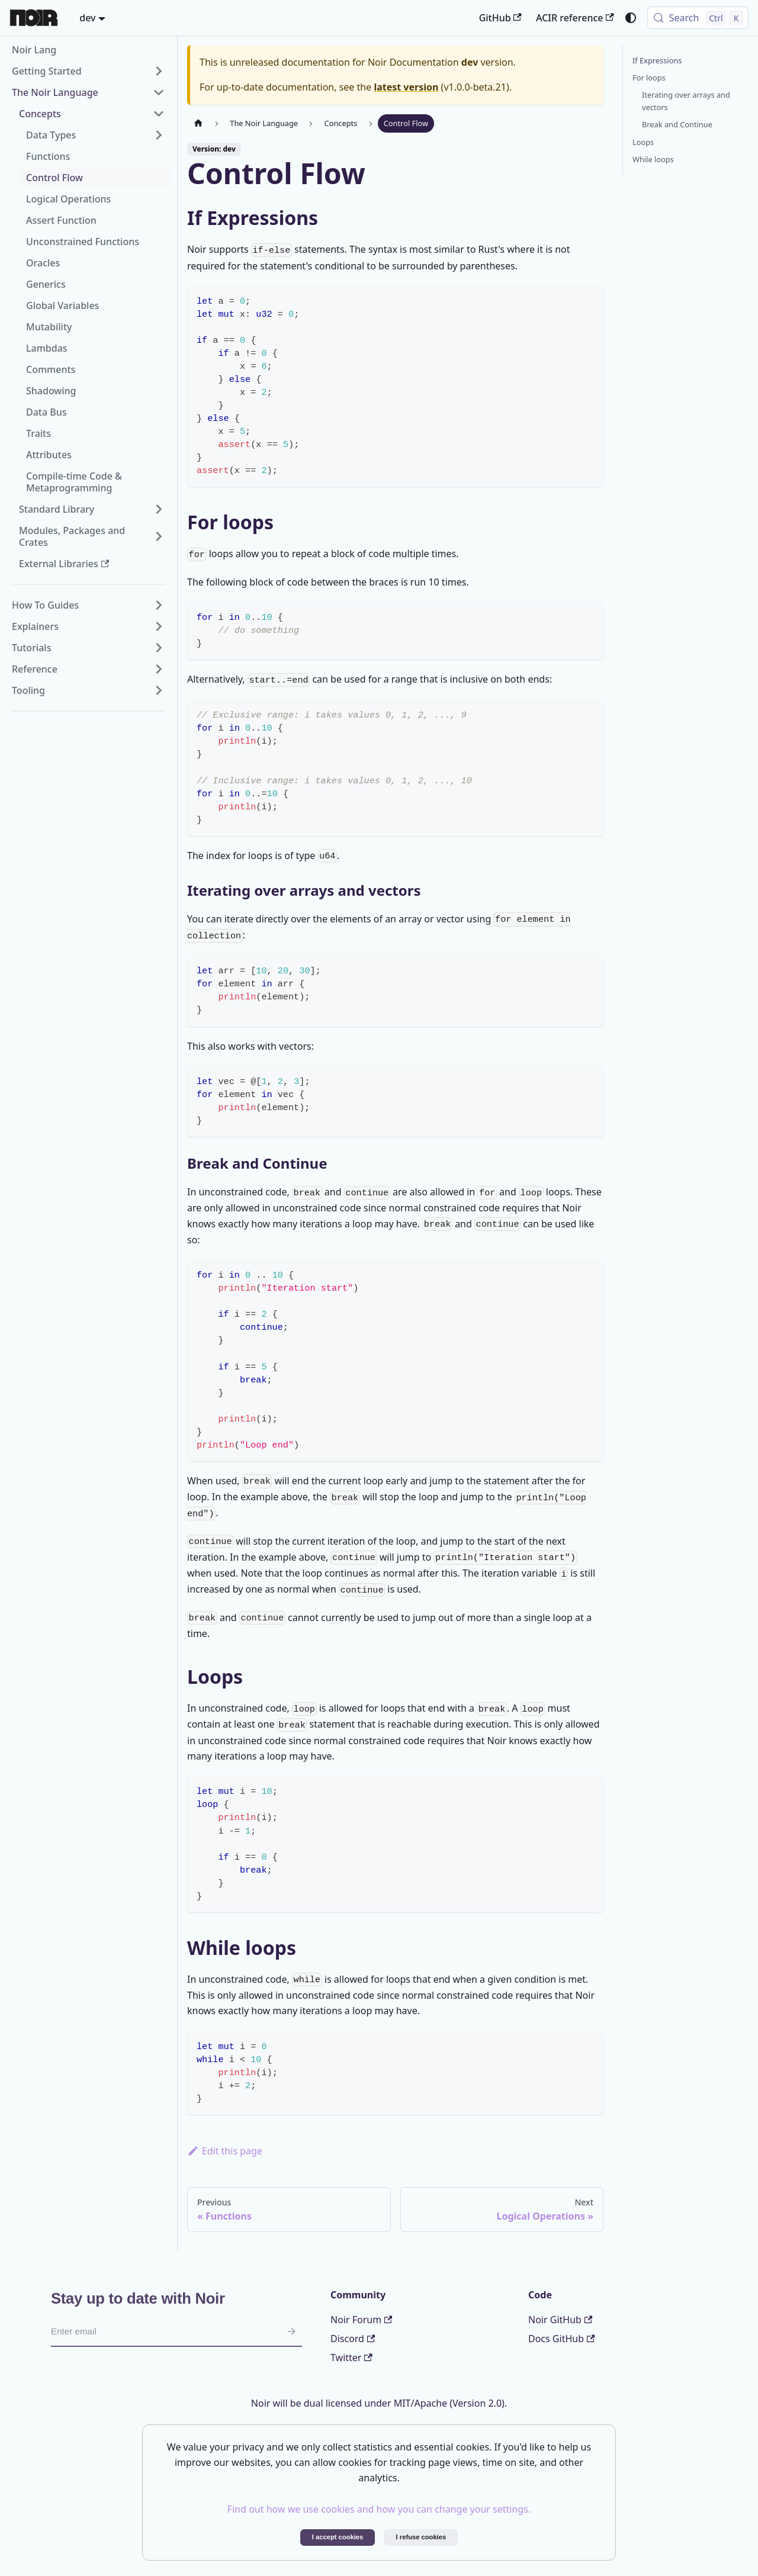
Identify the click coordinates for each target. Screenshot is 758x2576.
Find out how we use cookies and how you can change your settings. (379, 2509)
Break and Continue (677, 124)
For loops (649, 77)
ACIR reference (575, 17)
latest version (406, 87)
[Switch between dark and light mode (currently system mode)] (630, 17)
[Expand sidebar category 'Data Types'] (159, 135)
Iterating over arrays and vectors (686, 100)
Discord (352, 2338)
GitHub (500, 17)
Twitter (351, 2357)
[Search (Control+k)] (698, 18)
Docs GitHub (561, 2338)
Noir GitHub (560, 2319)
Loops (643, 142)
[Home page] (198, 123)
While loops (653, 159)
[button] (88, 71)
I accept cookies (337, 2536)
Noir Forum (361, 2319)
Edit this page (224, 2150)
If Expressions (657, 60)
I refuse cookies (421, 2536)
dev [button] (87, 17)
